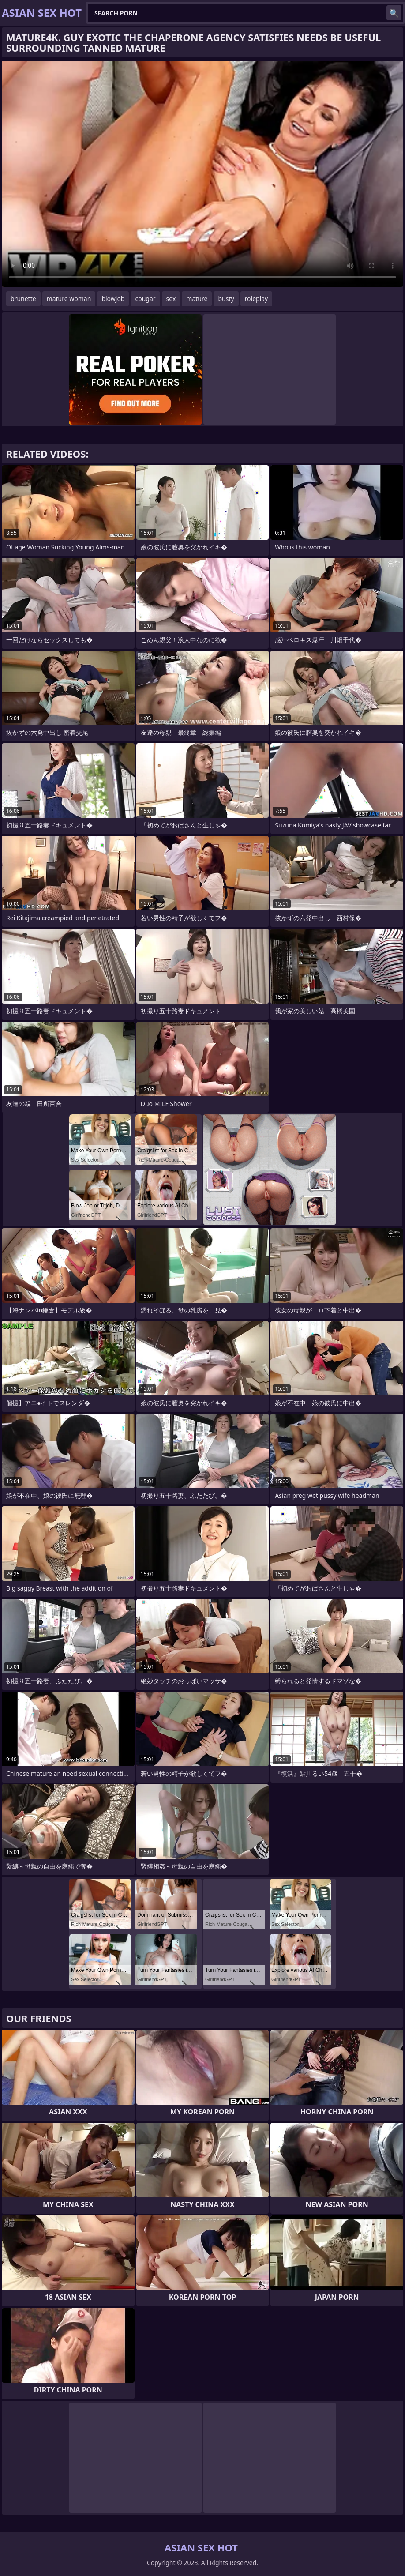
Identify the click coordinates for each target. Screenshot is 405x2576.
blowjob (112, 298)
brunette (23, 298)
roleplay (256, 298)
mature (196, 298)
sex (171, 298)
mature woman (69, 298)
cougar (145, 298)
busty (226, 298)
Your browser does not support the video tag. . (202, 174)
